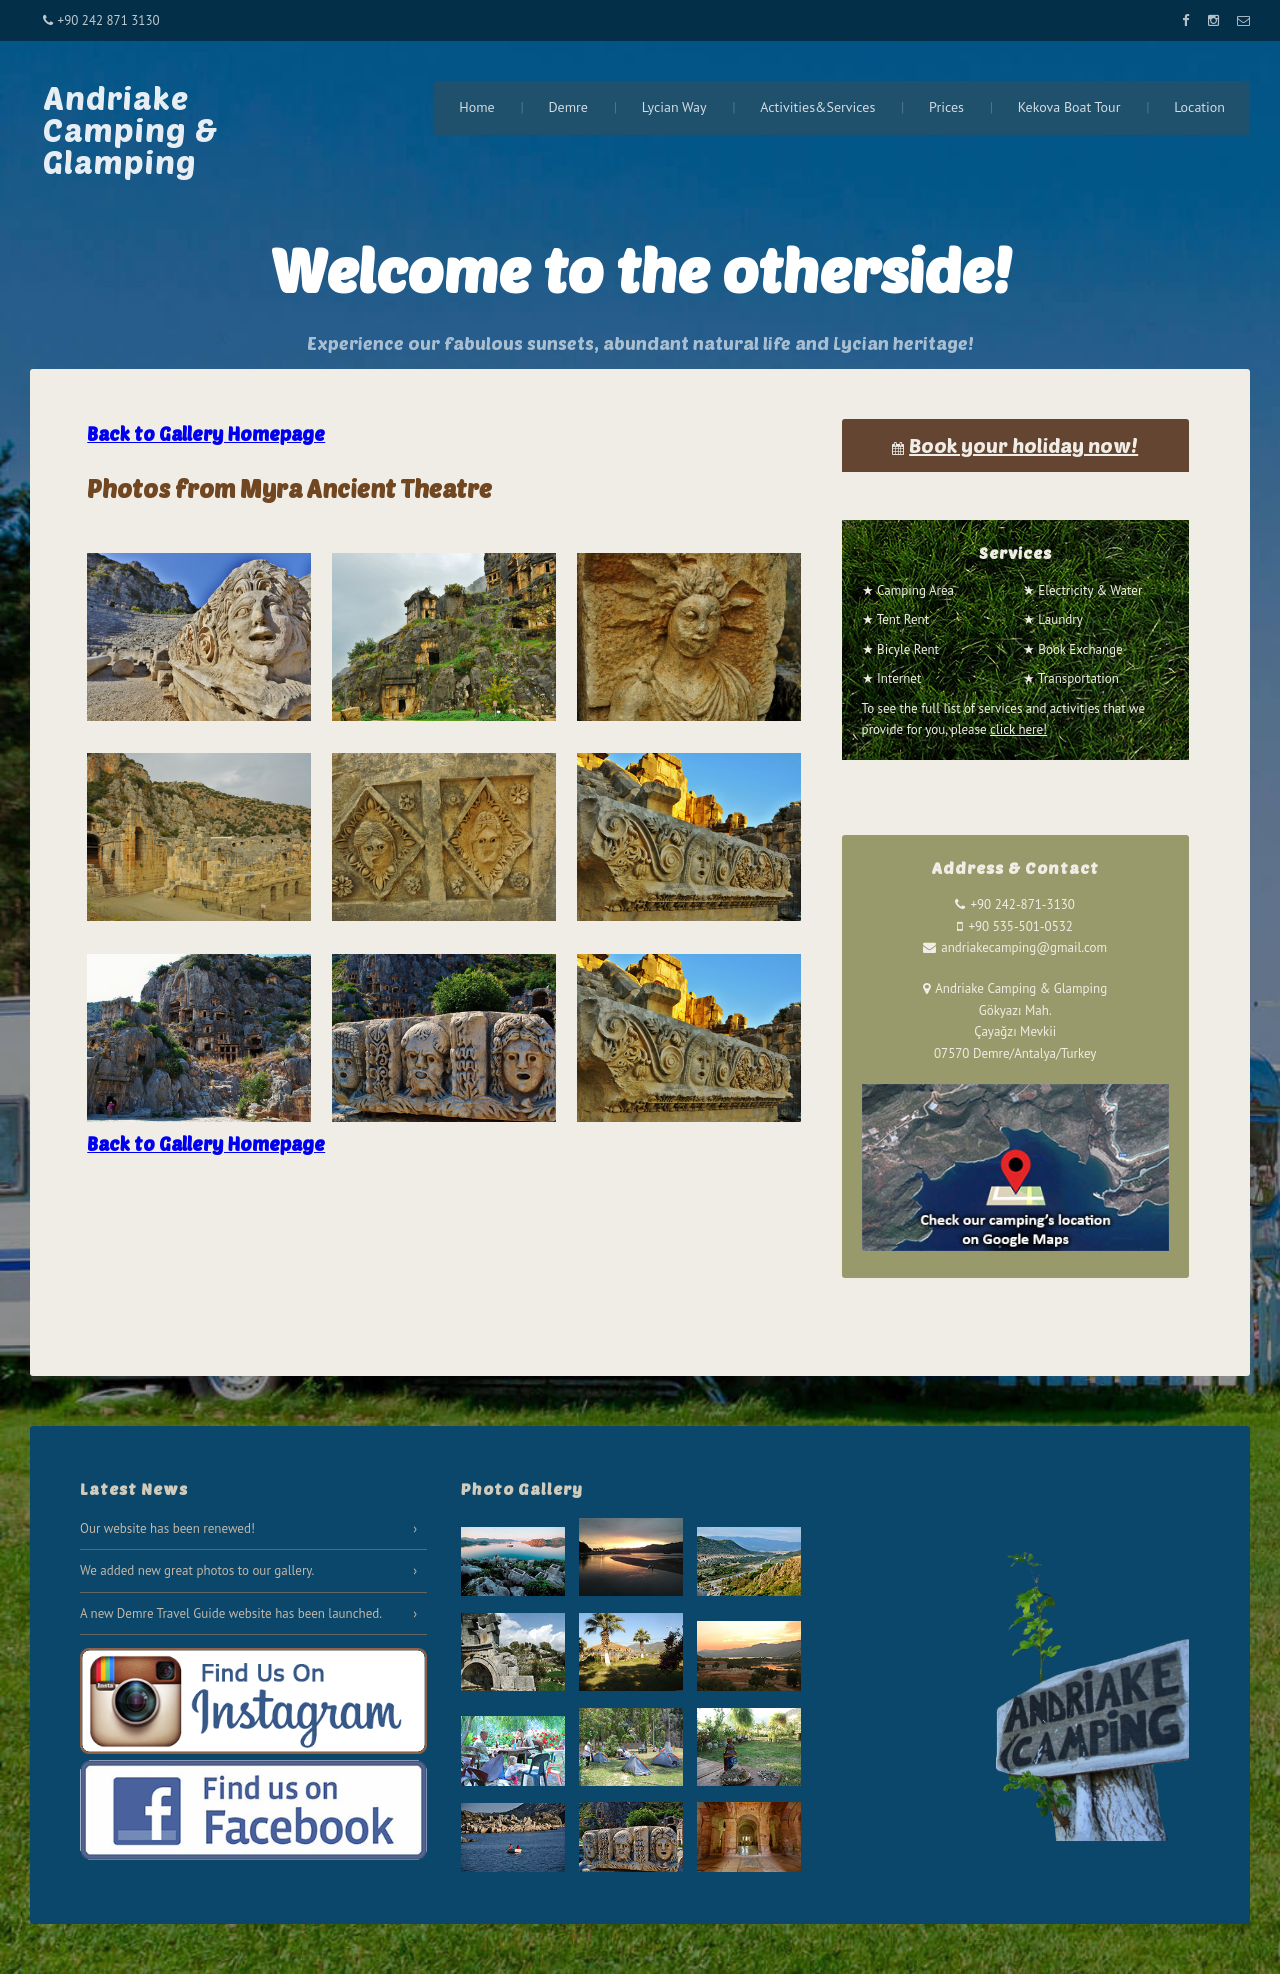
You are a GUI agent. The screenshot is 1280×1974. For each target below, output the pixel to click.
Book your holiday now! (1023, 445)
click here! (1018, 729)
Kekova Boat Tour (1069, 107)
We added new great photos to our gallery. (197, 1570)
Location (1199, 107)
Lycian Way (674, 107)
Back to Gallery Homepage (206, 433)
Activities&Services (817, 107)
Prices (946, 107)
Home (476, 107)
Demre (568, 107)
